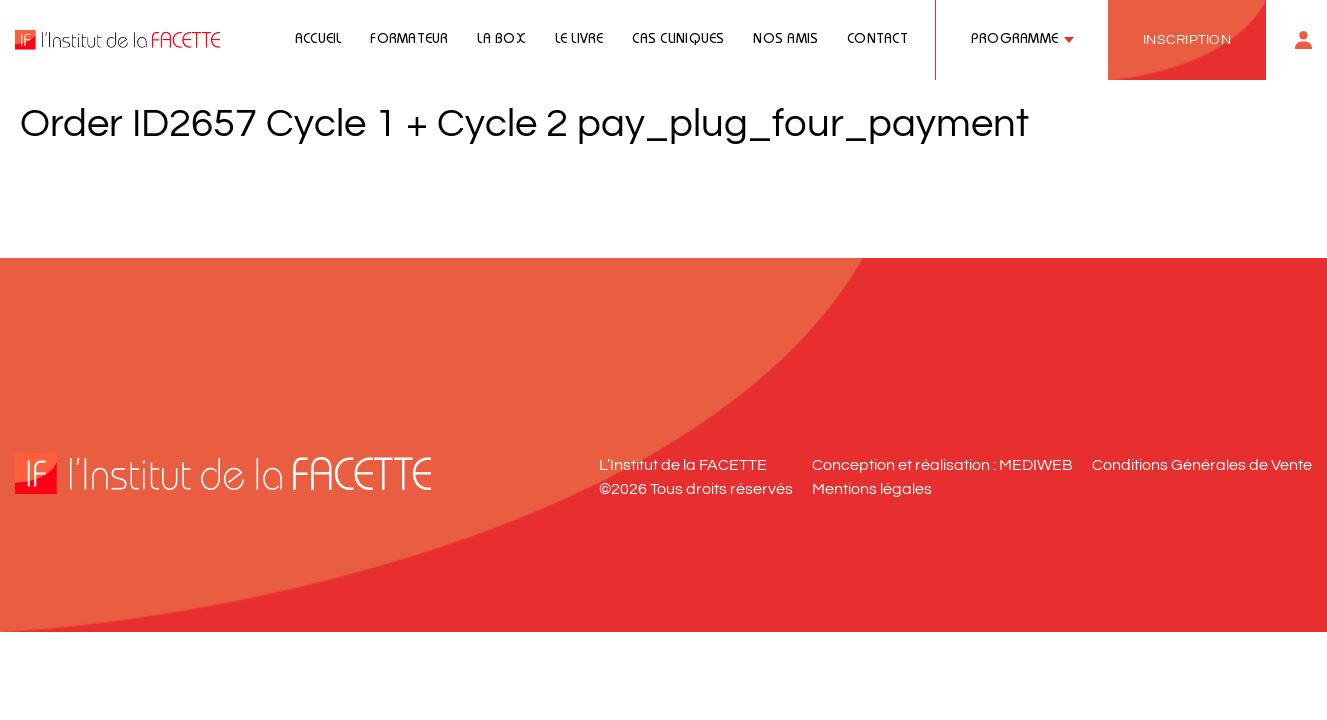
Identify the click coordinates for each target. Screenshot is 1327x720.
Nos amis (785, 40)
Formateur (409, 40)
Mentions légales (872, 489)
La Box (501, 40)
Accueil (318, 40)
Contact (877, 40)
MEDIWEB (1036, 465)
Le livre (579, 40)
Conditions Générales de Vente (1202, 465)
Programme (1014, 40)
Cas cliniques (678, 40)
